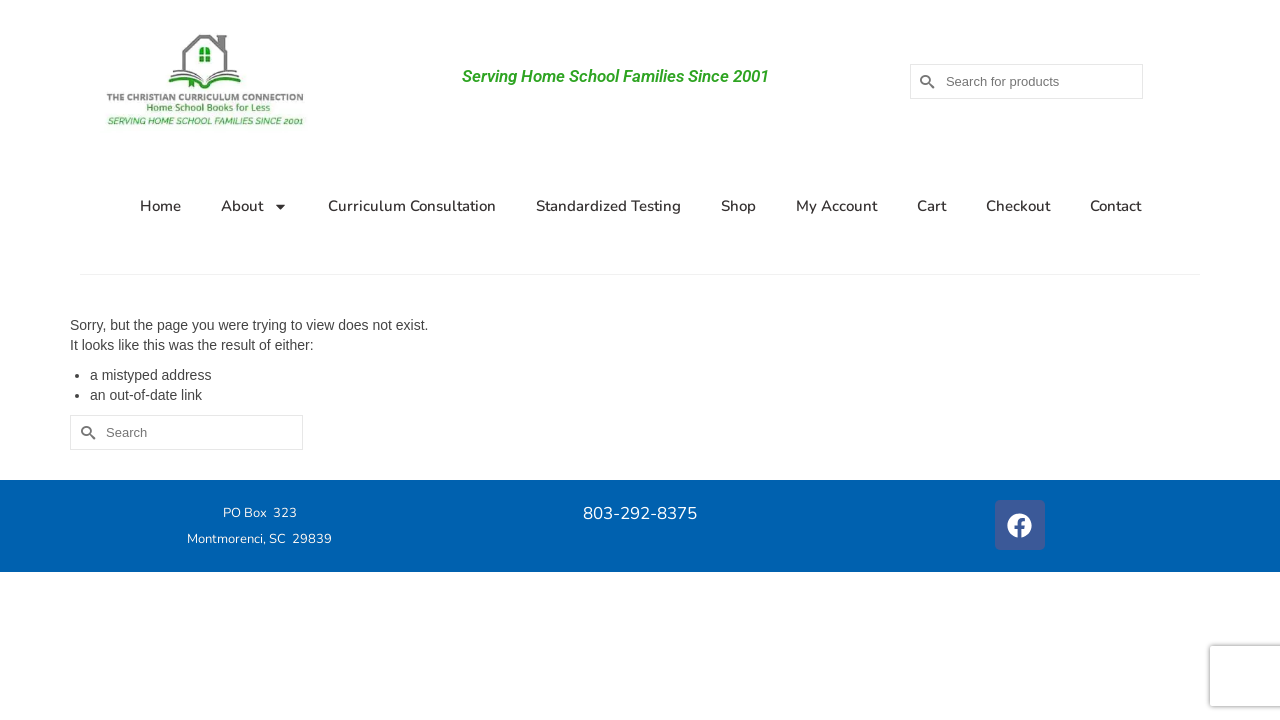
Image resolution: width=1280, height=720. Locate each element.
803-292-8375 (640, 513)
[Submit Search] (925, 81)
